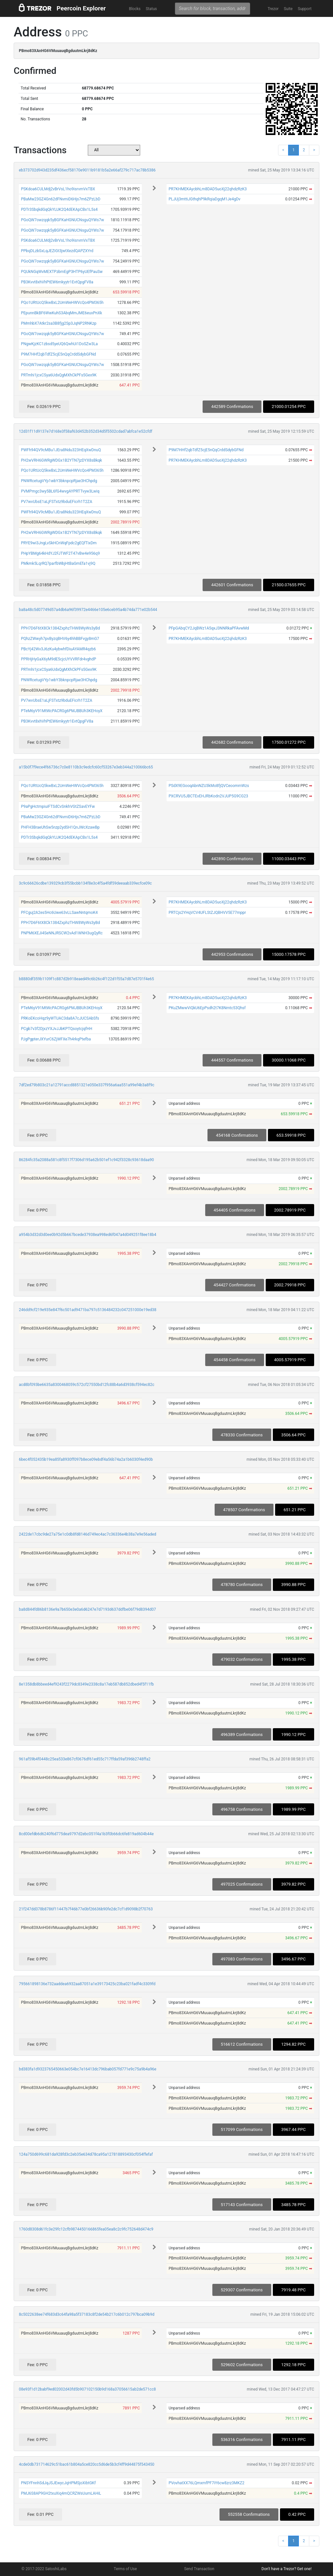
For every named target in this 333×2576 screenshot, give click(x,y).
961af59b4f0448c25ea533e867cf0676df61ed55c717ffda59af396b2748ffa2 (85, 1759)
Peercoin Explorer (81, 8)
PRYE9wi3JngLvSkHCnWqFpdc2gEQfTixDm (59, 543)
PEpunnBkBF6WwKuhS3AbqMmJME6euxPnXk (61, 313)
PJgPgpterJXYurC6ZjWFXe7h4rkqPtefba (56, 1039)
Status (151, 9)
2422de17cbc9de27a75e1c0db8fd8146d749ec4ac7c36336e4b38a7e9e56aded (87, 1534)
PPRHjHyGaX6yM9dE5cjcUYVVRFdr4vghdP (58, 659)
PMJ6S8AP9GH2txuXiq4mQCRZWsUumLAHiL (61, 2493)
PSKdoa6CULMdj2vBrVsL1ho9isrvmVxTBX (58, 189)
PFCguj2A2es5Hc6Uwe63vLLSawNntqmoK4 (59, 912)
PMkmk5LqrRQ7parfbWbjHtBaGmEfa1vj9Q (58, 563)
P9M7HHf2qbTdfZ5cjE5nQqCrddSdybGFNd (58, 354)
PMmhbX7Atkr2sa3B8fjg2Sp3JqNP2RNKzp (58, 323)
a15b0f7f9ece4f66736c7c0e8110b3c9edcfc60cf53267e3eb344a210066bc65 (86, 767)
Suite (288, 9)
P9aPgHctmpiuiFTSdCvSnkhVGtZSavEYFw (58, 806)
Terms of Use (125, 2569)
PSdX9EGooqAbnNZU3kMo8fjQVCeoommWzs (208, 785)
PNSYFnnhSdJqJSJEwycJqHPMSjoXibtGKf (58, 2483)
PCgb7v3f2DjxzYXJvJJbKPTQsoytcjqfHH (56, 1028)
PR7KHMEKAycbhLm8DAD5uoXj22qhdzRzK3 (207, 189)
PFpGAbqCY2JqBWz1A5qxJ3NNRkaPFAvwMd (208, 628)
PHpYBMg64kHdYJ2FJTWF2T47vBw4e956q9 (60, 553)
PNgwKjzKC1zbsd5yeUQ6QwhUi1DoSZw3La (59, 344)
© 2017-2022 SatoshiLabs (44, 2569)
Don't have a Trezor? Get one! (286, 2569)
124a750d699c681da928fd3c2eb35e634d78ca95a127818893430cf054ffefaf (86, 2154)
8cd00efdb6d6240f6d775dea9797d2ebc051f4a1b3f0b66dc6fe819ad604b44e (86, 1834)
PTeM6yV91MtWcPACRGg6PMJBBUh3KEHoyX (61, 711)
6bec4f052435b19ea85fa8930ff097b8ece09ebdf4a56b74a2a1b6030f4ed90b (86, 1459)
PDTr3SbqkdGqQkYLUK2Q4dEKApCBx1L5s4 (59, 209)
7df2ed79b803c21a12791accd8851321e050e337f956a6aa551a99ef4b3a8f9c (86, 1085)
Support (305, 9)
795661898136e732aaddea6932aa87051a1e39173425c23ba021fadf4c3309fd (87, 1984)
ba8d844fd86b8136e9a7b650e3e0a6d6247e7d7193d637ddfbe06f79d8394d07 (87, 1609)
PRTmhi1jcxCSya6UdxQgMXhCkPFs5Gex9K (59, 375)
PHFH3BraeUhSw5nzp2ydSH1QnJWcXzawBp (60, 827)
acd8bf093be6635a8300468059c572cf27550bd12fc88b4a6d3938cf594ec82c (86, 1384)
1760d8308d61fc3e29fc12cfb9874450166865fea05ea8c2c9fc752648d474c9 (86, 2229)
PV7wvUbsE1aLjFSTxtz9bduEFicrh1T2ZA (56, 501)
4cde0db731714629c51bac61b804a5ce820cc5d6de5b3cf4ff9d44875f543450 (86, 2464)
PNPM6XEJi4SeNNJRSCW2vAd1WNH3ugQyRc (61, 933)
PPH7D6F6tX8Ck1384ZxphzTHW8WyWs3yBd (60, 628)
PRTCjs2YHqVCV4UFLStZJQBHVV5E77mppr (207, 912)
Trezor (273, 9)
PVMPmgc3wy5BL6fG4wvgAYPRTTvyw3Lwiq (60, 491)
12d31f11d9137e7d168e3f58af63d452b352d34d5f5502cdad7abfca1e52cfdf (85, 431)
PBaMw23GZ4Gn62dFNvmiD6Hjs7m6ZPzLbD (60, 199)
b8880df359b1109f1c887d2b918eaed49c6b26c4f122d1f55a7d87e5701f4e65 (86, 979)
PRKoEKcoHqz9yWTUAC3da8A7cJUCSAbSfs (60, 1018)
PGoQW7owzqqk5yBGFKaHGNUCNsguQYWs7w (62, 220)
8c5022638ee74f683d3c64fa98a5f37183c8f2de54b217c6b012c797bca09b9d (86, 2314)
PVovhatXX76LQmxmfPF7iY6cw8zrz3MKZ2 (206, 2483)
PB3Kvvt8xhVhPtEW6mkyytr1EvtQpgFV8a (57, 282)
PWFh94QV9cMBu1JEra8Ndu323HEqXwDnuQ (61, 450)
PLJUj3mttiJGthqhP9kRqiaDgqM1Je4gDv (204, 199)
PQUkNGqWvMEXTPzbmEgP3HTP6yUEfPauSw (61, 271)
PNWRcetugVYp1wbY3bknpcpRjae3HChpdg (59, 481)
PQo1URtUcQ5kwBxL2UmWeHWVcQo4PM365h (62, 302)
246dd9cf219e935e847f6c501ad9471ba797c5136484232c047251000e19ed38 (87, 1310)
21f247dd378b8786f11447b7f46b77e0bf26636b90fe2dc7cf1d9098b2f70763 (86, 1909)
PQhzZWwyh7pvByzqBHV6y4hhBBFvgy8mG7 (60, 638)
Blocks (134, 9)
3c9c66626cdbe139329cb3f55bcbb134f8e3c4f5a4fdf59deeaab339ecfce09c (85, 883)
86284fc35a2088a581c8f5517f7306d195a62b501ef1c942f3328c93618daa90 (86, 1160)
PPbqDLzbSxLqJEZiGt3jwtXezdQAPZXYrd (57, 251)
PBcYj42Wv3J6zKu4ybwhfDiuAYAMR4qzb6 (58, 649)
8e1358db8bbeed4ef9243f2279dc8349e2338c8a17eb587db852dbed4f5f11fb (86, 1684)
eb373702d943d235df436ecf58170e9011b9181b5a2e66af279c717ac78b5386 (87, 170)
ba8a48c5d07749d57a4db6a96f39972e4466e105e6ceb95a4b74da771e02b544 (88, 609)
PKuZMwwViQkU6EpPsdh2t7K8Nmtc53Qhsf (207, 1008)
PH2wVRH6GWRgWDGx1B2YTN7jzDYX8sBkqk (61, 460)
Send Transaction (199, 2569)
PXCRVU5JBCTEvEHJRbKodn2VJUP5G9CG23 (208, 796)
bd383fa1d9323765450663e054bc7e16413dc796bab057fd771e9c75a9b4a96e (87, 2069)
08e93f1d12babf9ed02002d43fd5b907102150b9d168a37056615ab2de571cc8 (87, 2389)
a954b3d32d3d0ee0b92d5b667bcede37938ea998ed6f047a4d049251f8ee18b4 (87, 1234)
